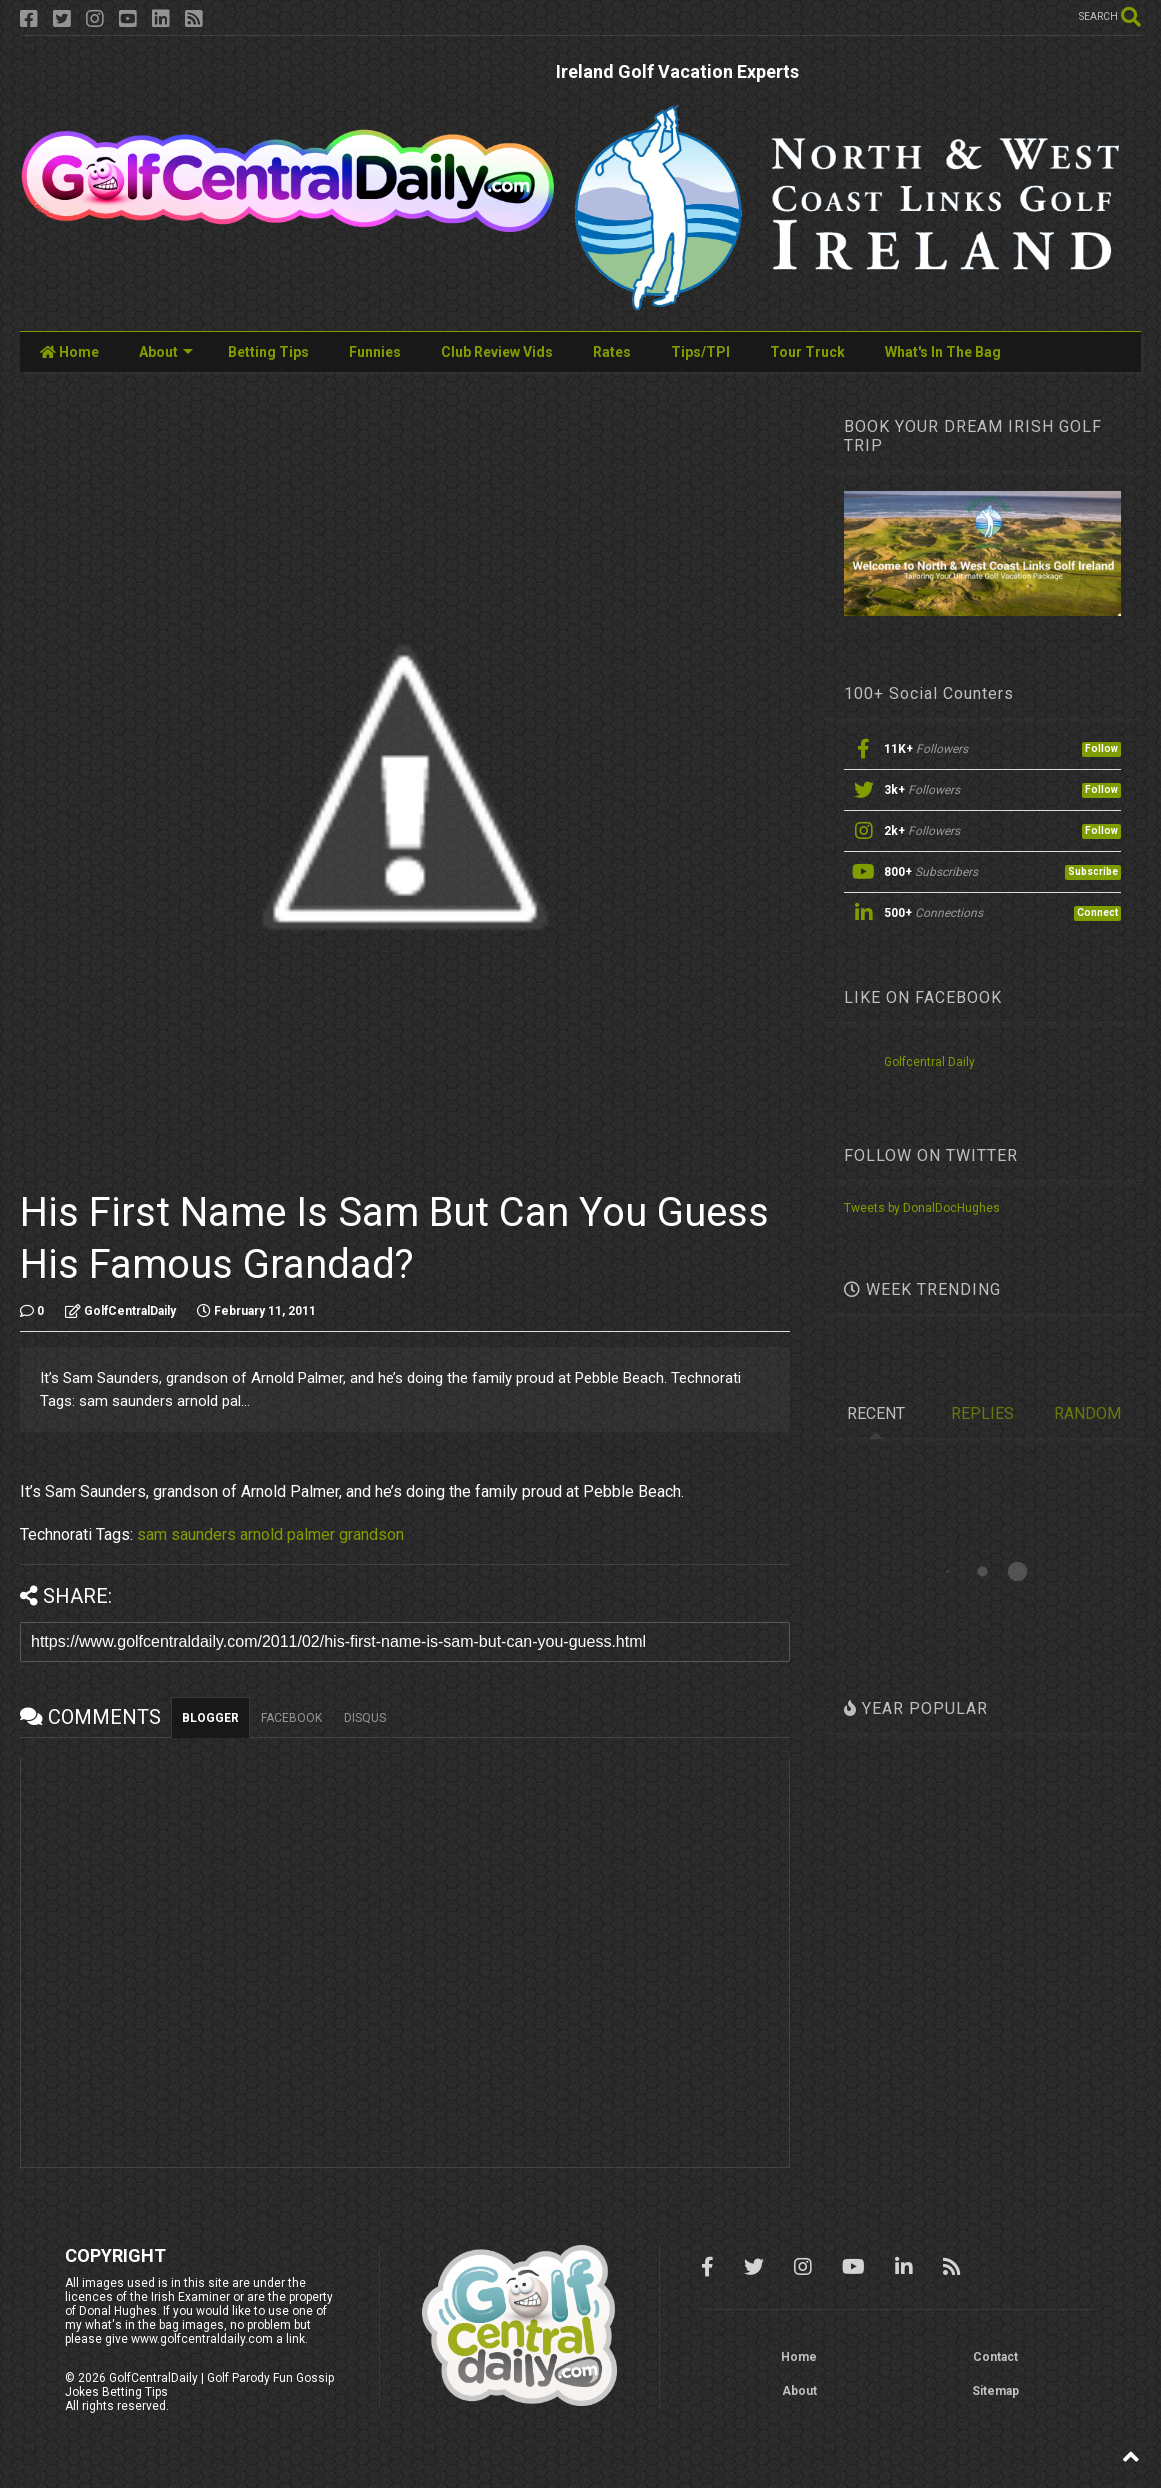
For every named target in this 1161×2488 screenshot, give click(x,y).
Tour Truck (807, 352)
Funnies (375, 352)
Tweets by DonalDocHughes (922, 1208)
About (166, 352)
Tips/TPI (700, 352)
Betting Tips (268, 352)
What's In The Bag (943, 352)
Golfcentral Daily (929, 1062)
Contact (995, 2357)
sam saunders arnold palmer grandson (270, 1534)
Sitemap (995, 2391)
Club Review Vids (497, 352)
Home (69, 352)
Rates (612, 352)
